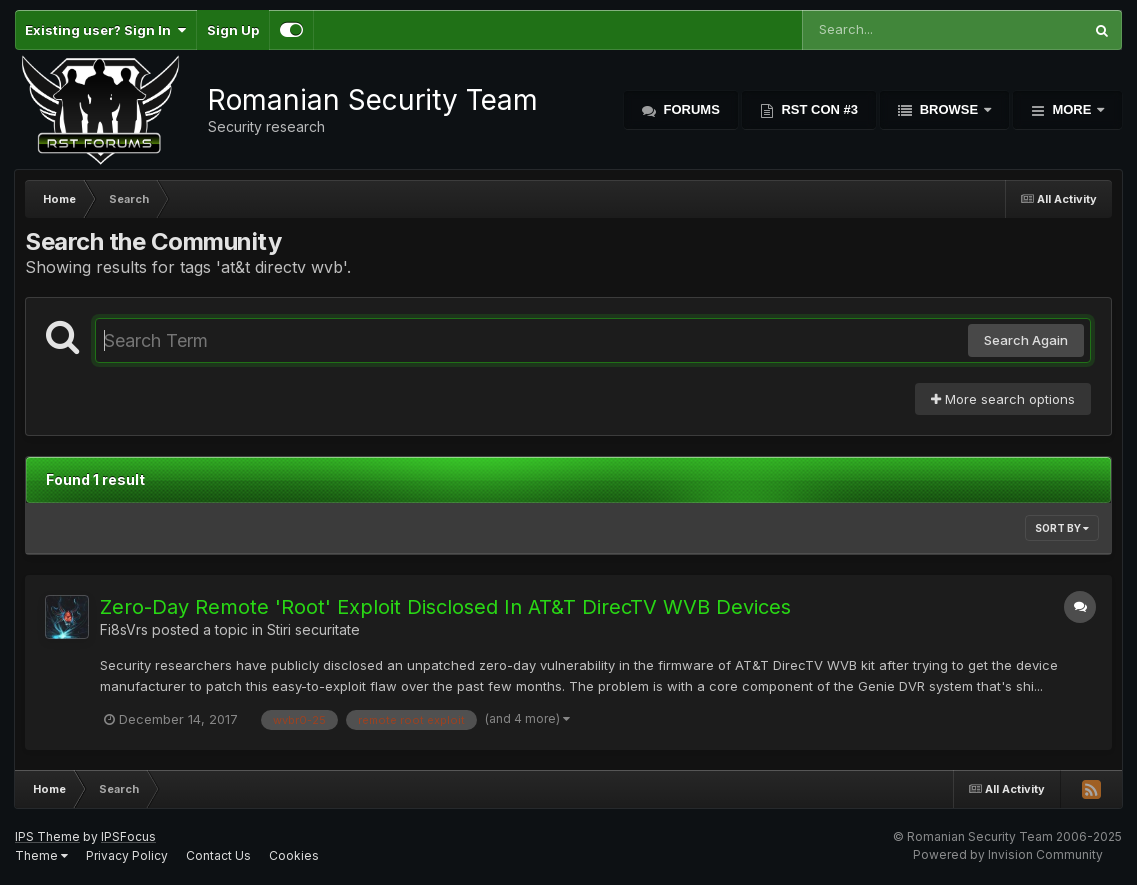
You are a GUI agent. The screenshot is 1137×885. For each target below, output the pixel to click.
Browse (949, 109)
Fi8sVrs (124, 629)
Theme (41, 855)
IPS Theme (47, 836)
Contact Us (218, 855)
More (1072, 109)
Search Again (1026, 340)
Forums (690, 109)
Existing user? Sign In (105, 30)
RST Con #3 (818, 109)
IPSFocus (128, 836)
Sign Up (233, 30)
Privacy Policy (127, 855)
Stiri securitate (313, 629)
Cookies (294, 855)
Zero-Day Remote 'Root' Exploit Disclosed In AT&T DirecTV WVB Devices (445, 607)
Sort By (1062, 528)
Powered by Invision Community (1008, 854)
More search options (1003, 399)
